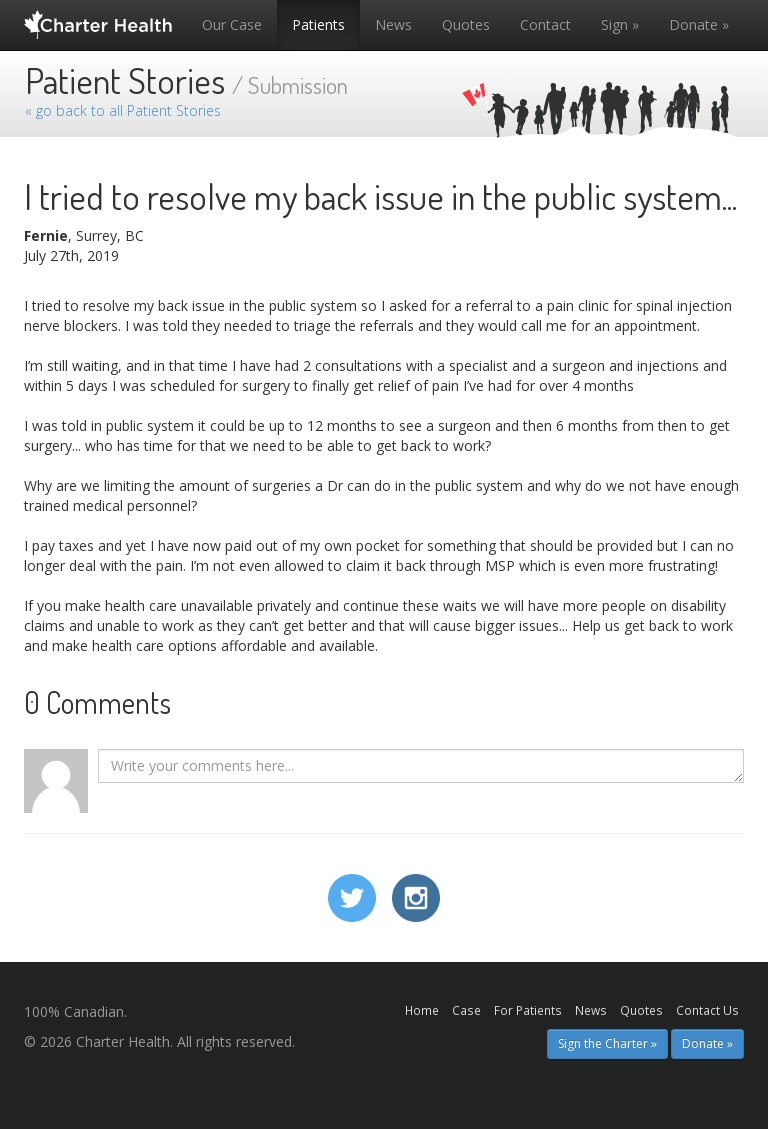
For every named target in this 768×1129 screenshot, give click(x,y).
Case (466, 1010)
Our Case (232, 24)
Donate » (699, 24)
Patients (318, 24)
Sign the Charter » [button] (607, 1043)
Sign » (620, 24)
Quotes (466, 24)
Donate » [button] (707, 1043)
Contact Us (707, 1010)
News (393, 24)
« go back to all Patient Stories (123, 110)
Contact (545, 24)
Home (422, 1010)
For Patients (528, 1010)
